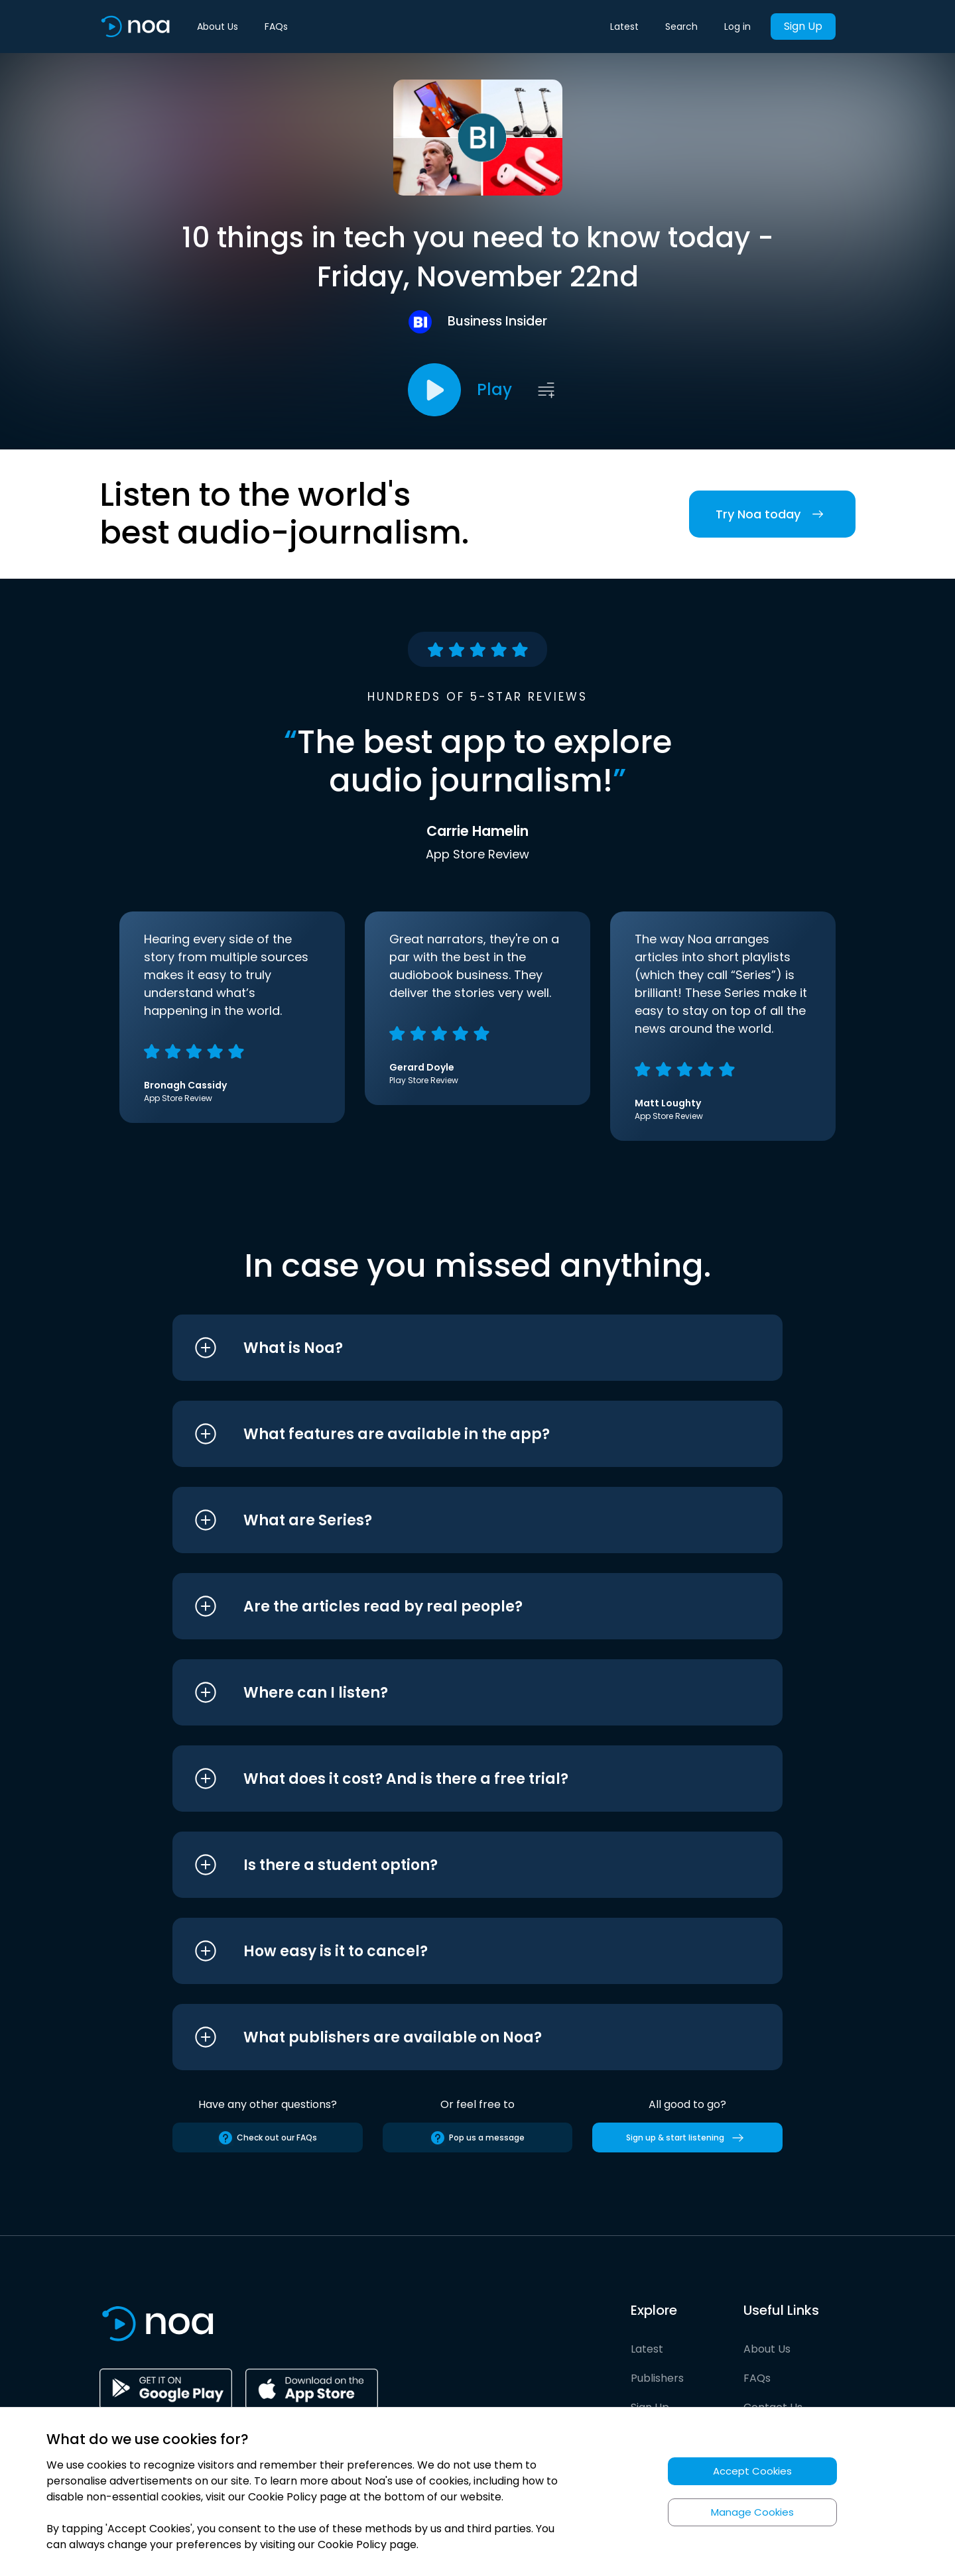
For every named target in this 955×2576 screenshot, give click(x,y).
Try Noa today (772, 514)
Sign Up (803, 26)
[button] (452, 1347)
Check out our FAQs (267, 2138)
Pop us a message (477, 2138)
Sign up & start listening (687, 2137)
